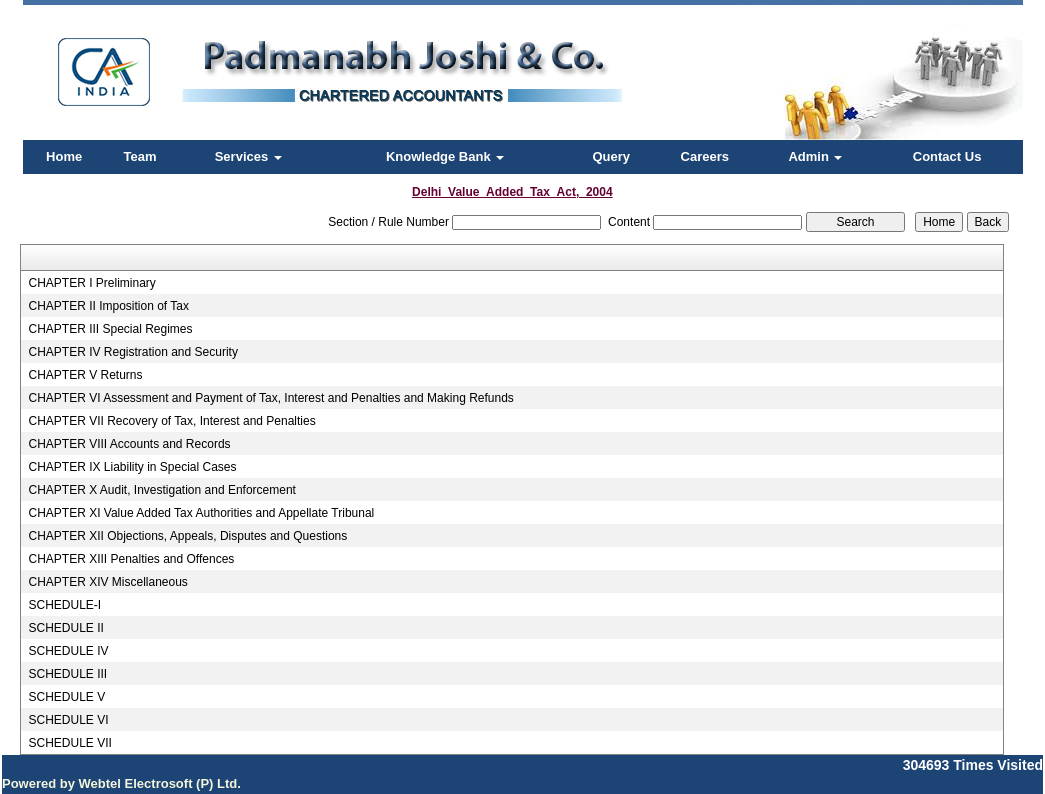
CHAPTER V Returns (85, 375)
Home (64, 156)
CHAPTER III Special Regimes (110, 329)
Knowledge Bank (445, 156)
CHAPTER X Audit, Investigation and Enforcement (161, 490)
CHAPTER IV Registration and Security (132, 352)
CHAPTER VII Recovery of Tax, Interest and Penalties (171, 421)
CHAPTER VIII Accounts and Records (129, 444)
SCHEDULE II (65, 628)
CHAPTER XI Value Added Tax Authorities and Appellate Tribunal (201, 513)
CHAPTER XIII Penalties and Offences (131, 559)
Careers (705, 156)
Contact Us (947, 156)
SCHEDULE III (67, 674)
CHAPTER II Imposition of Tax (108, 306)
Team (140, 156)
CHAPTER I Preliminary (91, 283)
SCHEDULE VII (69, 743)
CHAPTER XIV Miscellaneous (107, 582)
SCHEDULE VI (68, 720)
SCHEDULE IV (68, 651)
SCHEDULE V (66, 697)
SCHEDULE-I (64, 605)
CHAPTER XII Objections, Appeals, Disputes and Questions (187, 536)
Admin (815, 156)
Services (248, 156)
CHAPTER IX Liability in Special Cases (132, 467)
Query (611, 156)
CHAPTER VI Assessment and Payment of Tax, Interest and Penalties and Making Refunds (270, 398)
